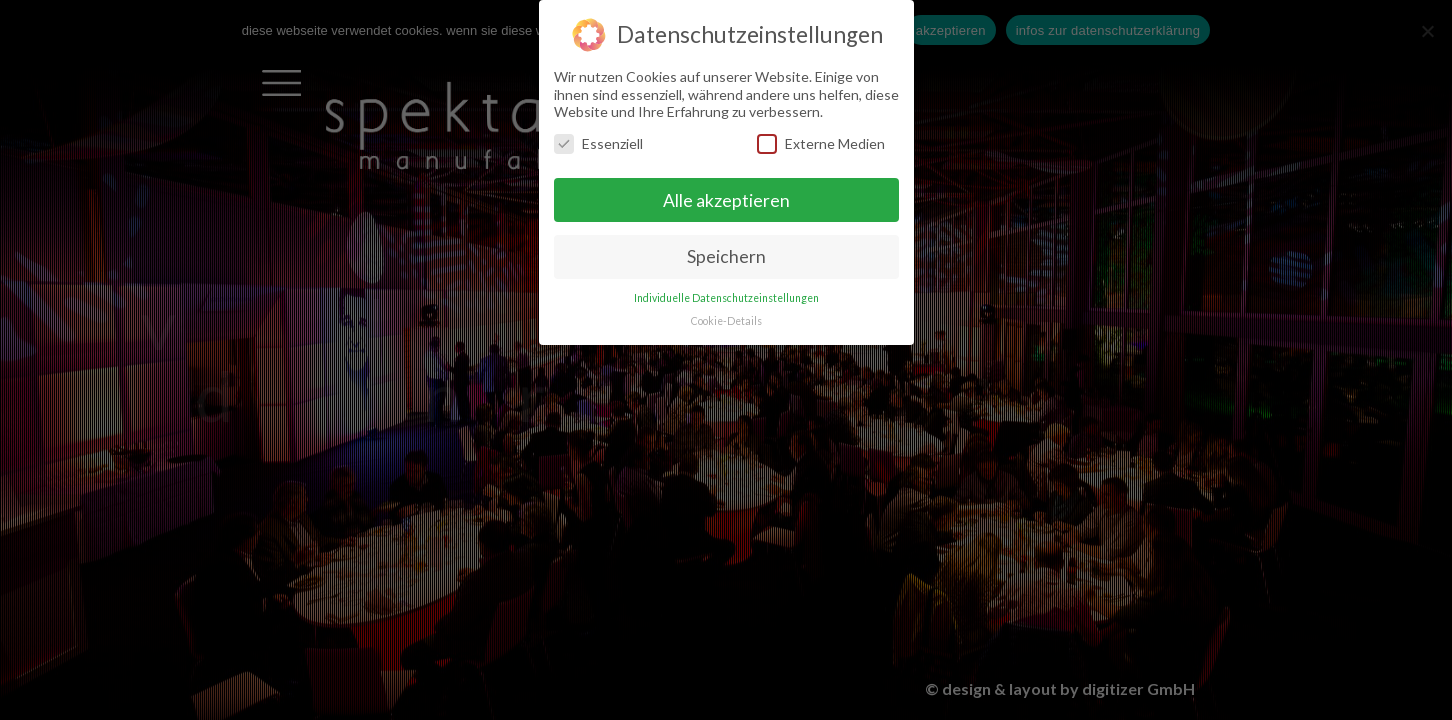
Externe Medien (821, 143)
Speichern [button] (726, 256)
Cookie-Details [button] (726, 321)
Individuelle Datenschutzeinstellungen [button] (726, 298)
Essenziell (598, 143)
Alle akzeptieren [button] (726, 199)
